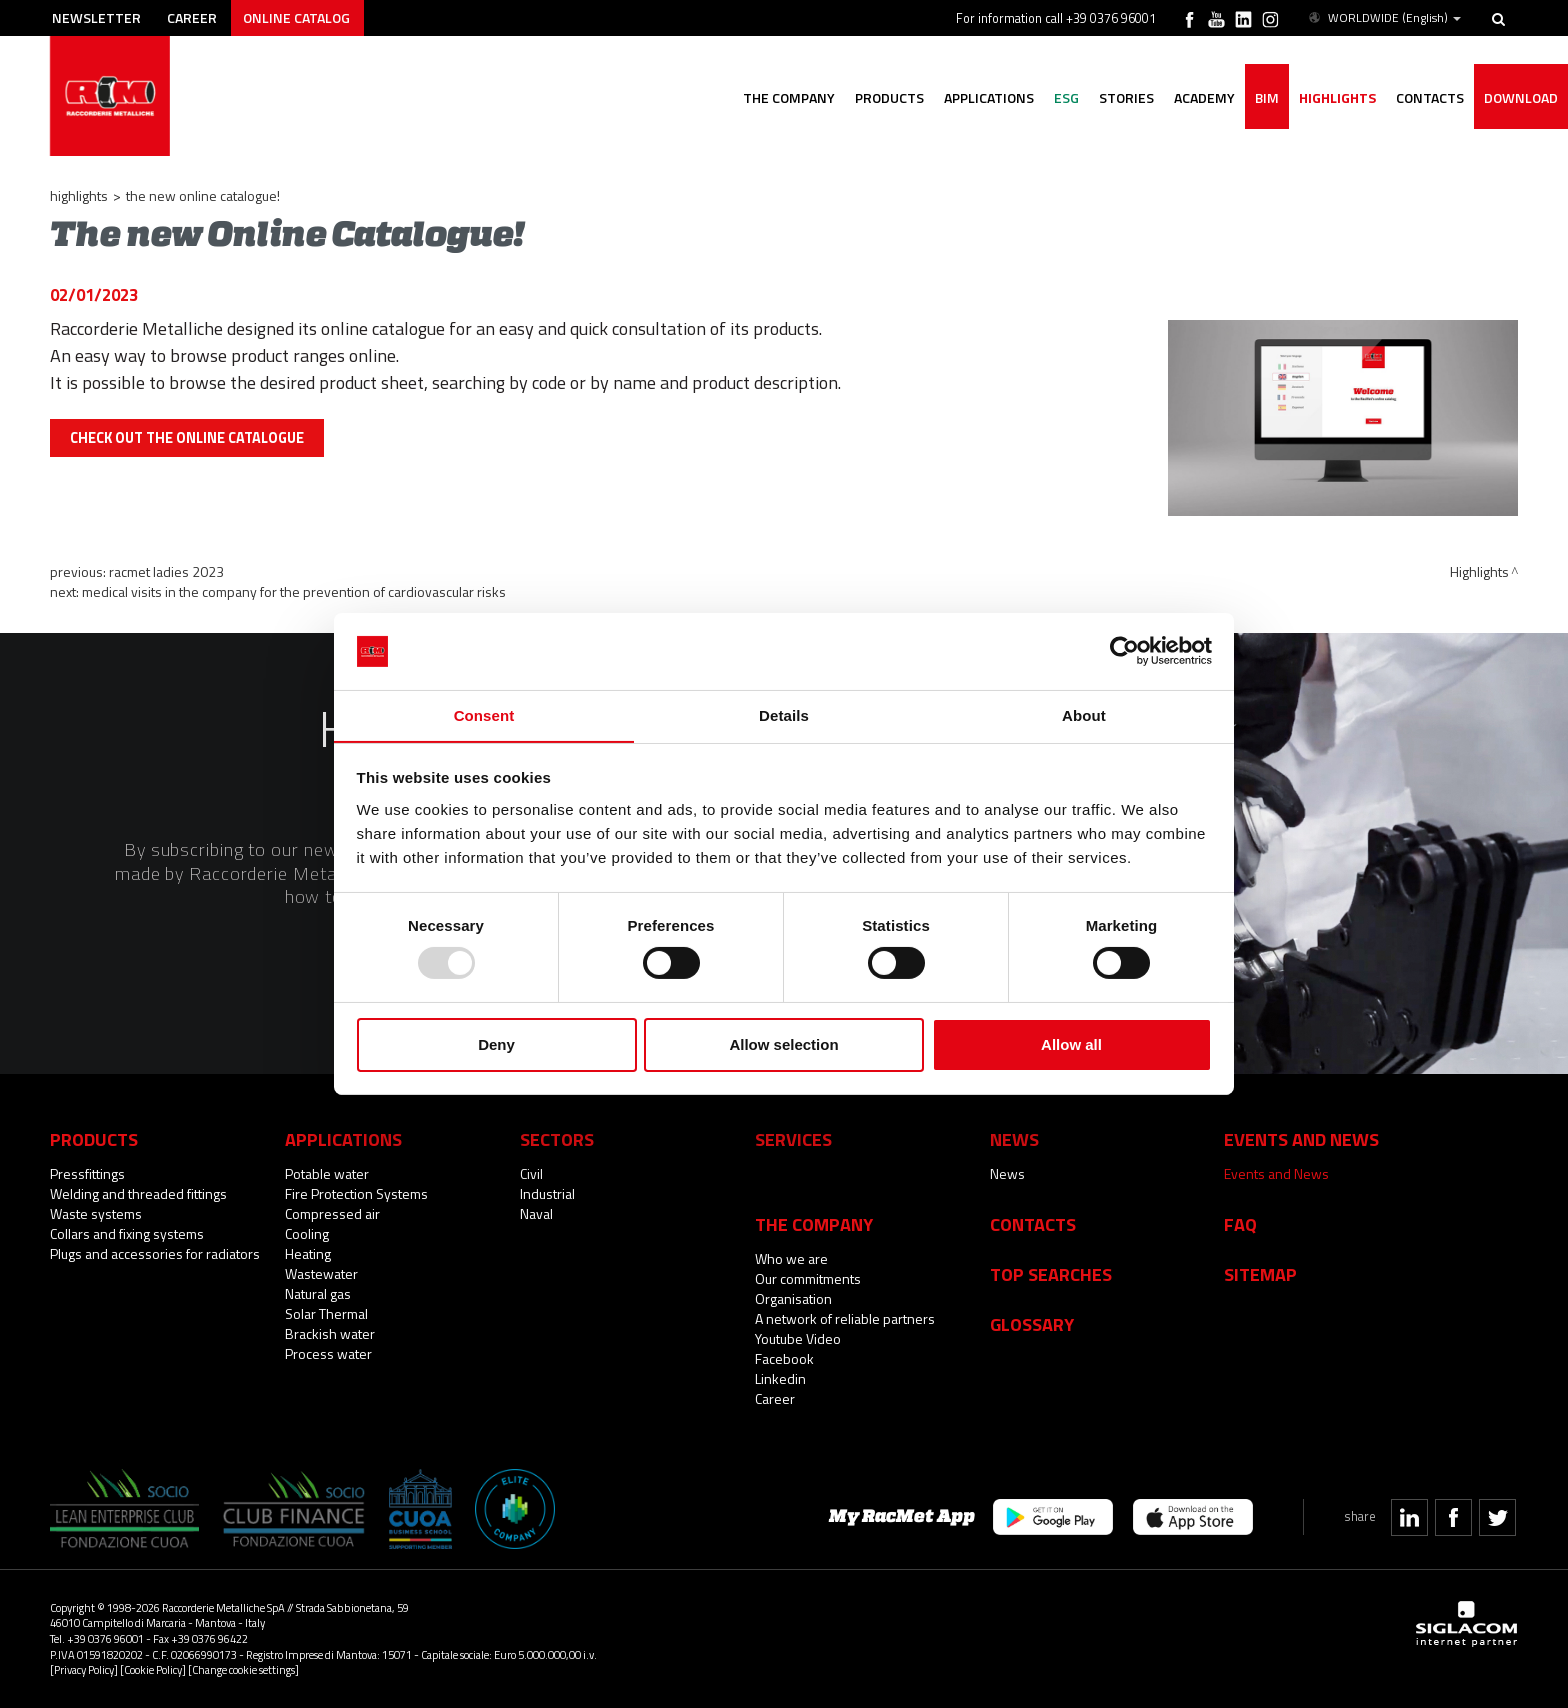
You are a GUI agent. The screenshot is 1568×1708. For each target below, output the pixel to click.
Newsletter (96, 17)
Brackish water (330, 1333)
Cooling (307, 1233)
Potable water (327, 1173)
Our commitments (808, 1278)
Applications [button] (989, 97)
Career (192, 17)
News (1007, 1173)
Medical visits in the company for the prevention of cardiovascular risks (294, 591)
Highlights (1337, 97)
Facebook (784, 1358)
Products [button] (889, 97)
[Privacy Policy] (84, 1669)
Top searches (1051, 1274)
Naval (536, 1213)
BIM (1267, 97)
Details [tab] (784, 714)
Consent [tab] (484, 714)
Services (793, 1139)
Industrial (547, 1193)
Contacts (1033, 1224)
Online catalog (296, 17)
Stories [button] (1126, 97)
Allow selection (783, 1044)
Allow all (1071, 1044)
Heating (308, 1253)
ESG (1066, 97)
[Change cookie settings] (243, 1669)
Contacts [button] (1430, 97)
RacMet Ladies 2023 (166, 571)
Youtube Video (798, 1338)
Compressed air (332, 1213)
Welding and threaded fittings (138, 1193)
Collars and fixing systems (127, 1233)
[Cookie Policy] (153, 1669)
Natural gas (318, 1293)
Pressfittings (87, 1173)
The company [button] (789, 97)
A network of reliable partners (845, 1318)
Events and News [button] (1301, 1139)
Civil (531, 1173)
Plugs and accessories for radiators (155, 1253)
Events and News (1276, 1173)
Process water (328, 1353)
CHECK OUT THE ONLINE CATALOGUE (187, 438)
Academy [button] (1204, 97)
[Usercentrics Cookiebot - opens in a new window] (1124, 651)
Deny (496, 1044)
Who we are (791, 1258)
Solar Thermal (326, 1313)
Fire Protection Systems (356, 1193)
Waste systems (96, 1213)
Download (1521, 97)
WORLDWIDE (1383, 18)
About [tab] (1084, 714)
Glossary (1032, 1324)
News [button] (1014, 1139)
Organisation (793, 1298)
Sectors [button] (557, 1139)
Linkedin (780, 1378)
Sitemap (1260, 1274)
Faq (1240, 1224)
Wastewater (321, 1273)
